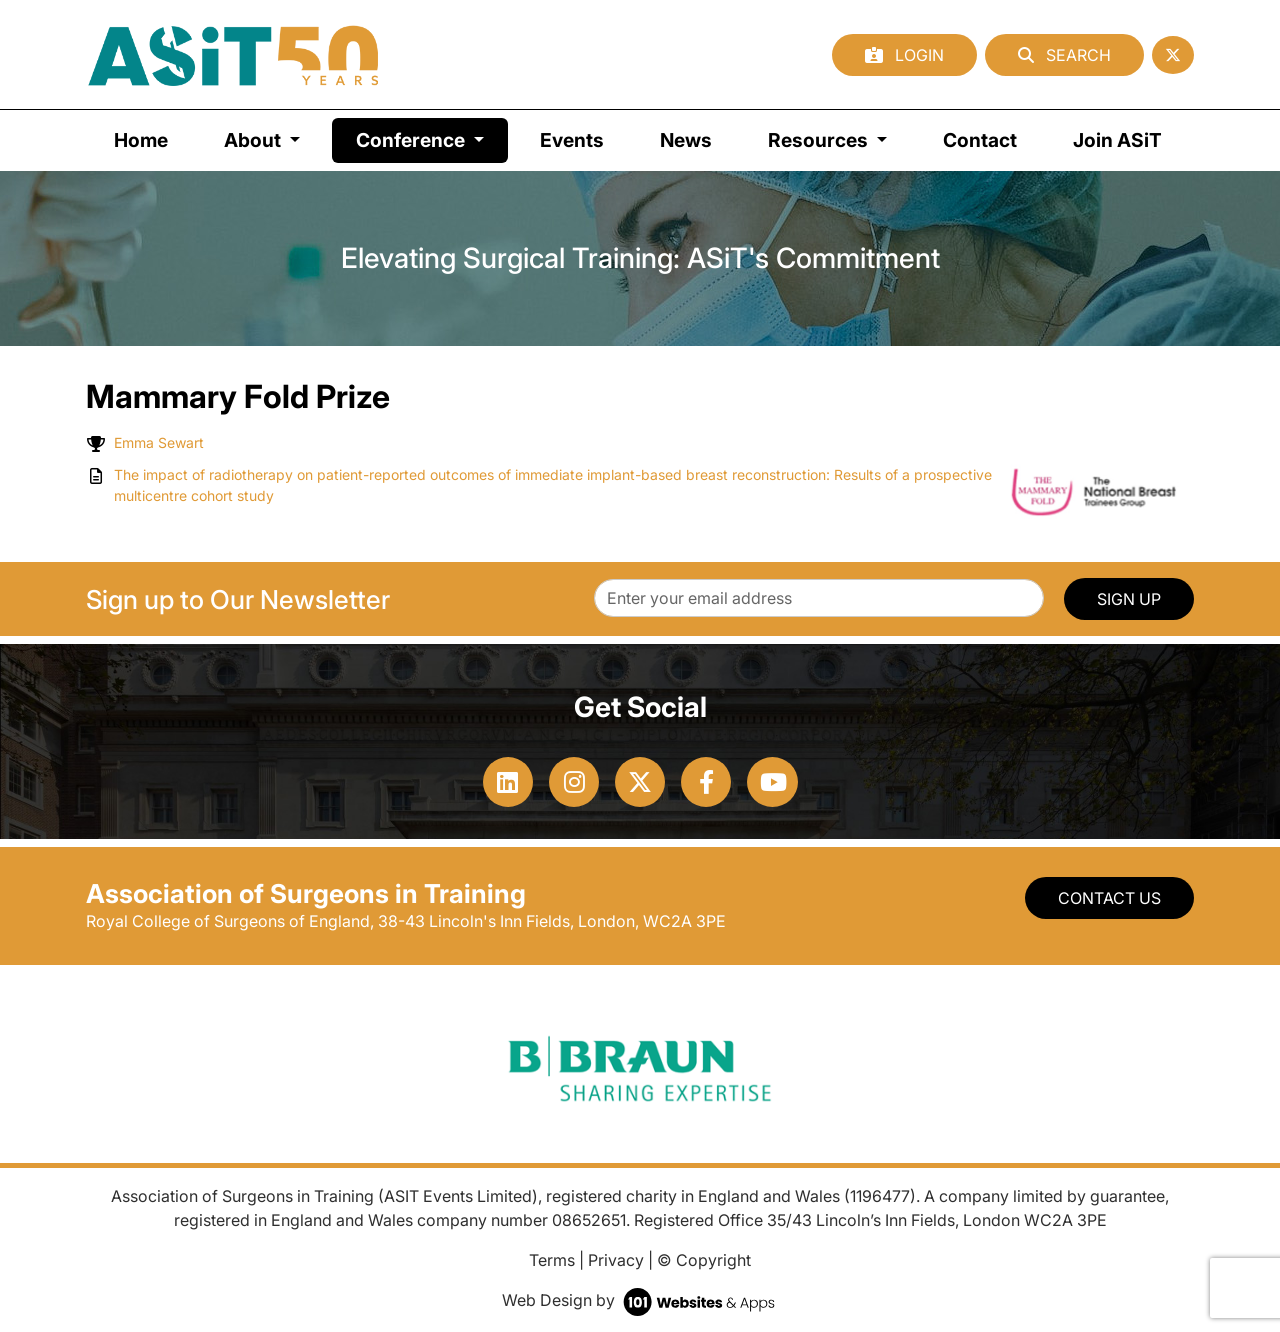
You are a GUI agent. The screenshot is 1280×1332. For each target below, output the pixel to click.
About (254, 140)
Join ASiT (1117, 140)
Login (904, 55)
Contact (980, 140)
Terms (552, 1260)
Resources (820, 140)
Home (141, 140)
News (686, 140)
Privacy (616, 1260)
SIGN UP (1129, 599)
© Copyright (704, 1260)
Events (572, 140)
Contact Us (1109, 898)
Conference (432, 138)
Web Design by (640, 1300)
